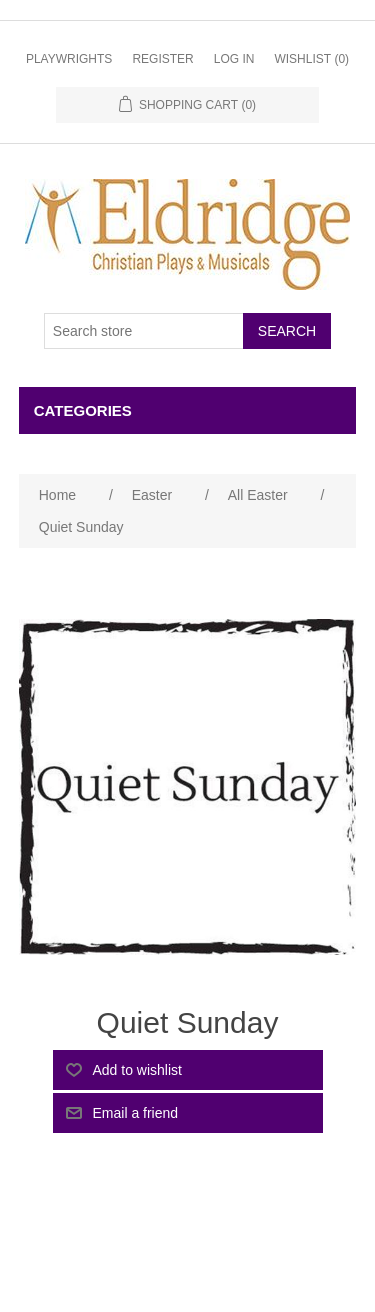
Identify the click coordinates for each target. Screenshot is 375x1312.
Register (162, 59)
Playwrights (69, 59)
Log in (234, 59)
